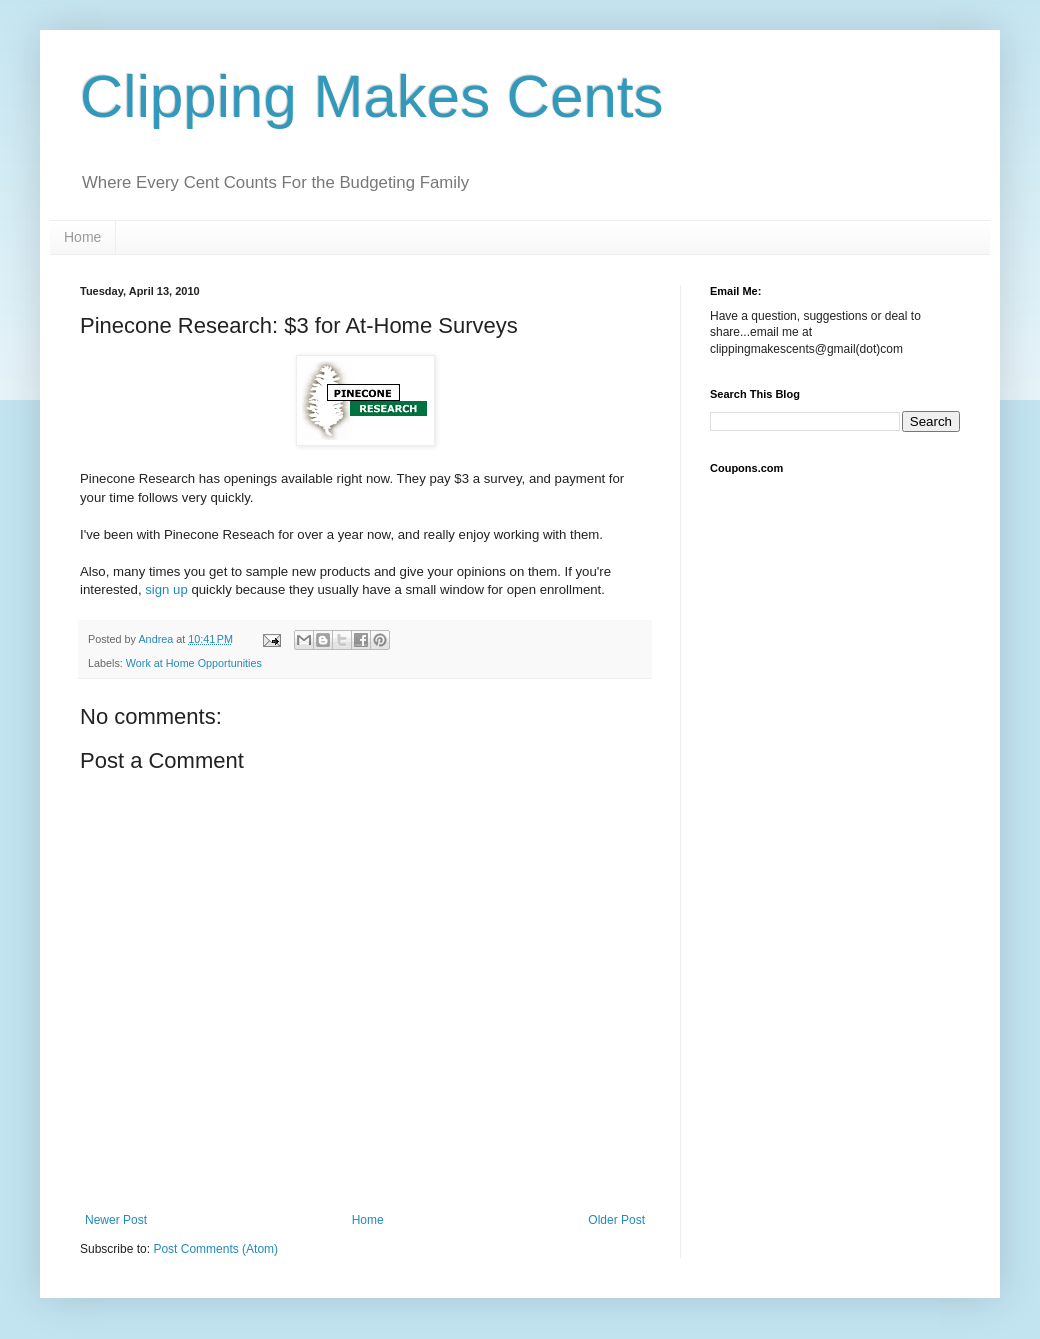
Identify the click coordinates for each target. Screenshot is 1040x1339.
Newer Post (116, 1220)
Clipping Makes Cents (372, 96)
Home (82, 237)
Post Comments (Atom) (215, 1249)
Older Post (616, 1220)
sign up (168, 589)
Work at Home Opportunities (194, 663)
